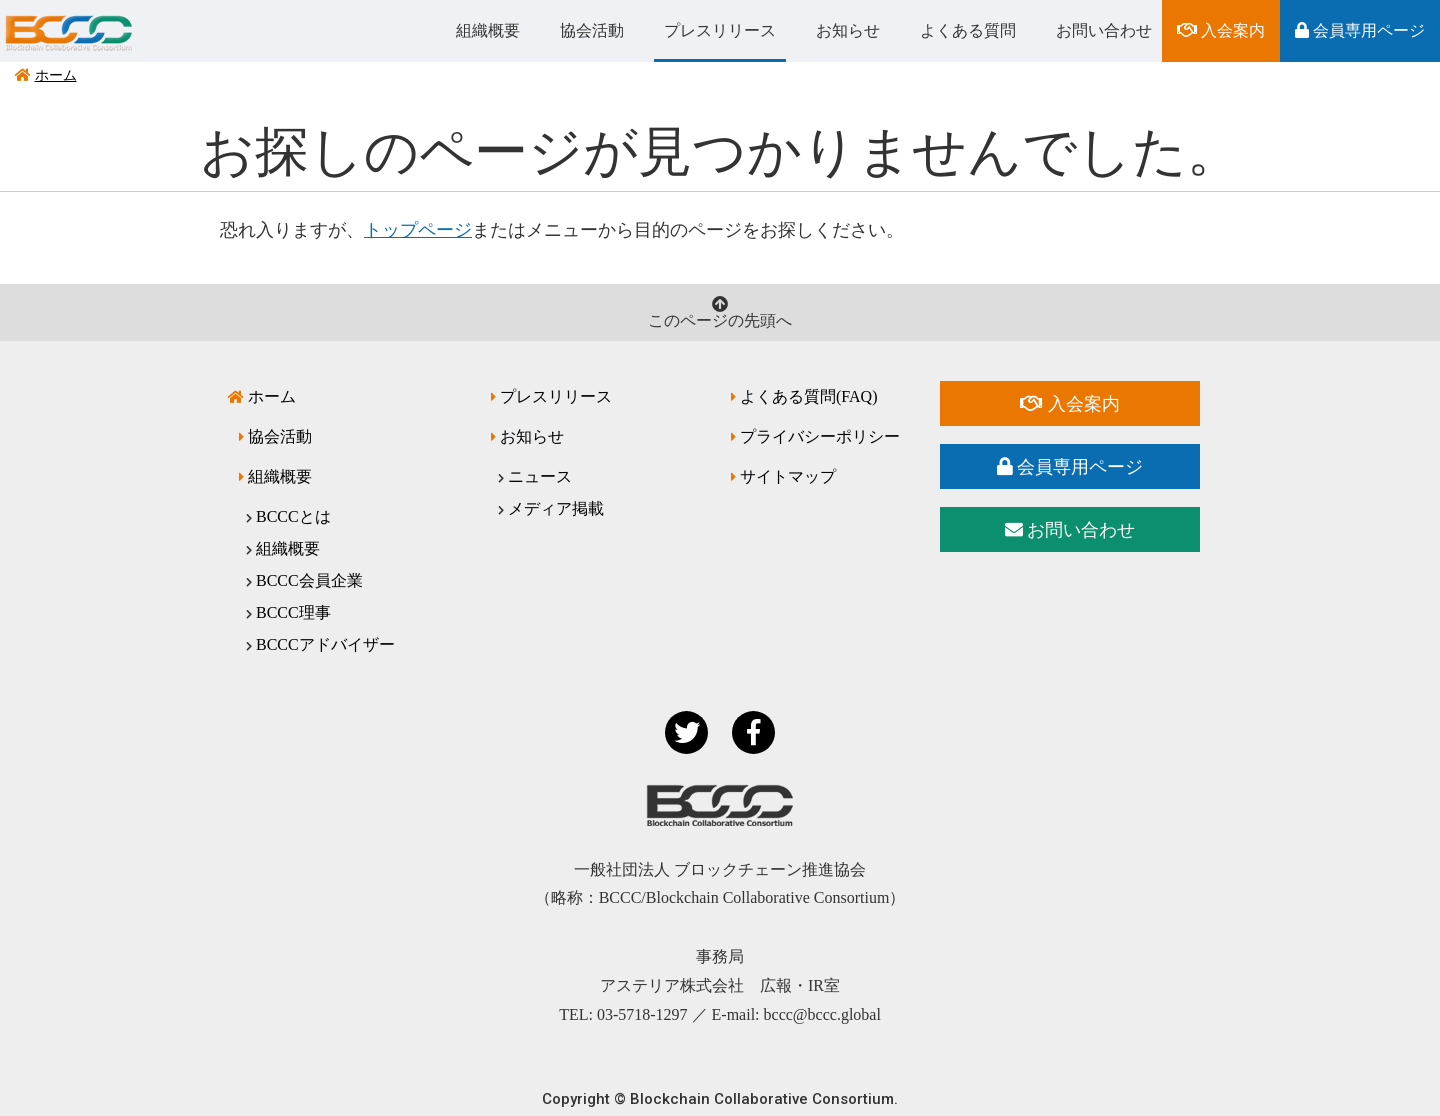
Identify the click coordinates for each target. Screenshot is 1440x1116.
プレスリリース (720, 30)
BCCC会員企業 (309, 580)
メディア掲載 (556, 508)
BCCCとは (293, 516)
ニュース (540, 476)
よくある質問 (968, 30)
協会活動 (592, 30)
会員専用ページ (1360, 30)
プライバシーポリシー (820, 436)
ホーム (56, 75)
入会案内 (1221, 30)
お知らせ (848, 30)
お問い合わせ (1104, 30)
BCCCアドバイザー (325, 644)
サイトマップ (788, 476)
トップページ (418, 230)
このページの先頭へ (720, 312)
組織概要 (488, 30)
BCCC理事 (293, 612)
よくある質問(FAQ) (808, 396)
